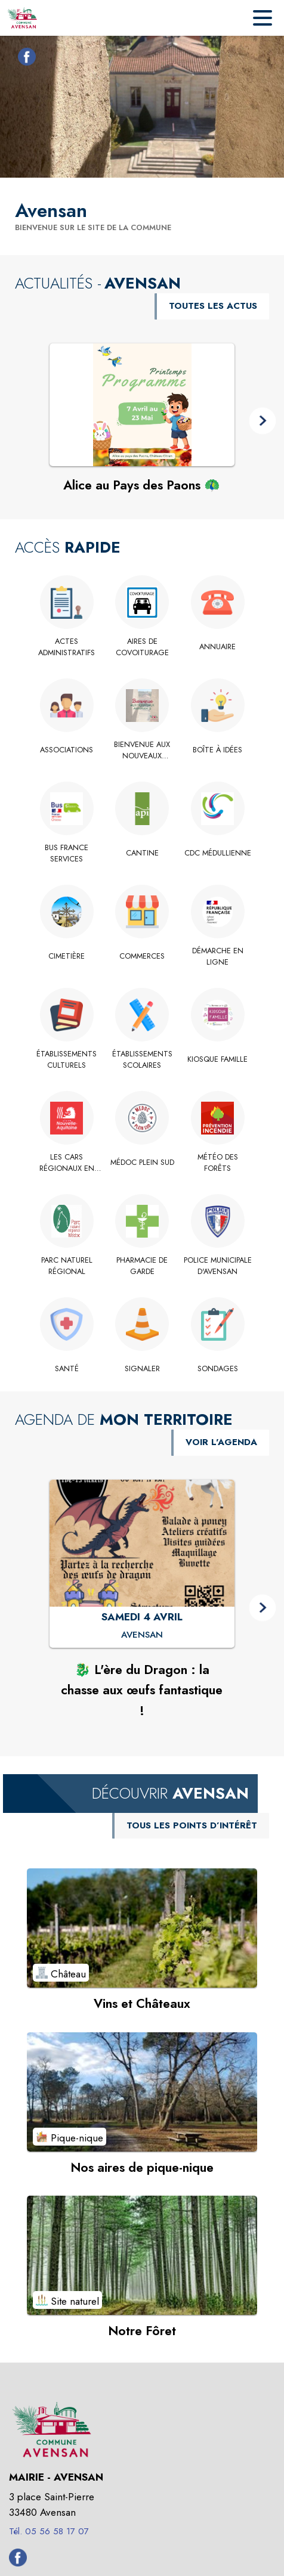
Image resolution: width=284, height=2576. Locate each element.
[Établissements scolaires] (142, 1060)
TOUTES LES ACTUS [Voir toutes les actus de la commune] (213, 305)
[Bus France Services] (66, 853)
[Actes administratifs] (66, 647)
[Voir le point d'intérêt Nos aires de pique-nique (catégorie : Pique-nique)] (142, 2092)
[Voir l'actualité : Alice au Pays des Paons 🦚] (142, 404)
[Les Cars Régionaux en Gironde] (66, 1163)
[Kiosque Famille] (217, 1059)
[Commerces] (142, 956)
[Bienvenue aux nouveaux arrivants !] (142, 750)
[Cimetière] (66, 956)
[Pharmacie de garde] (142, 1266)
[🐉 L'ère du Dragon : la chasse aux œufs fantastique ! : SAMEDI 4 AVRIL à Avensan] (142, 1635)
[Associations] (66, 750)
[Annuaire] (217, 646)
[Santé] (66, 1368)
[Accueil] (22, 18)
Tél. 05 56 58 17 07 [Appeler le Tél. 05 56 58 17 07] (49, 2531)
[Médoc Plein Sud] (142, 1162)
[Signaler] (142, 1368)
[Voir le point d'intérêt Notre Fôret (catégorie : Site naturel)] (142, 2255)
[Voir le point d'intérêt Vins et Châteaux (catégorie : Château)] (142, 1928)
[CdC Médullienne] (217, 853)
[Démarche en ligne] (217, 957)
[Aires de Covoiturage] (142, 647)
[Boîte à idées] (217, 750)
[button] (262, 420)
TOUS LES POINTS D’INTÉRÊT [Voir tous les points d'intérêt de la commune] (191, 1825)
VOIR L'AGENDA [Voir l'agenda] (221, 1442)
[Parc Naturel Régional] (66, 1266)
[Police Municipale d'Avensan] (217, 1266)
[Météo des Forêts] (217, 1163)
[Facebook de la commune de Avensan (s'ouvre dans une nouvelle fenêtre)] (24, 59)
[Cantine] (142, 853)
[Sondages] (217, 1368)
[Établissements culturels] (66, 1060)
